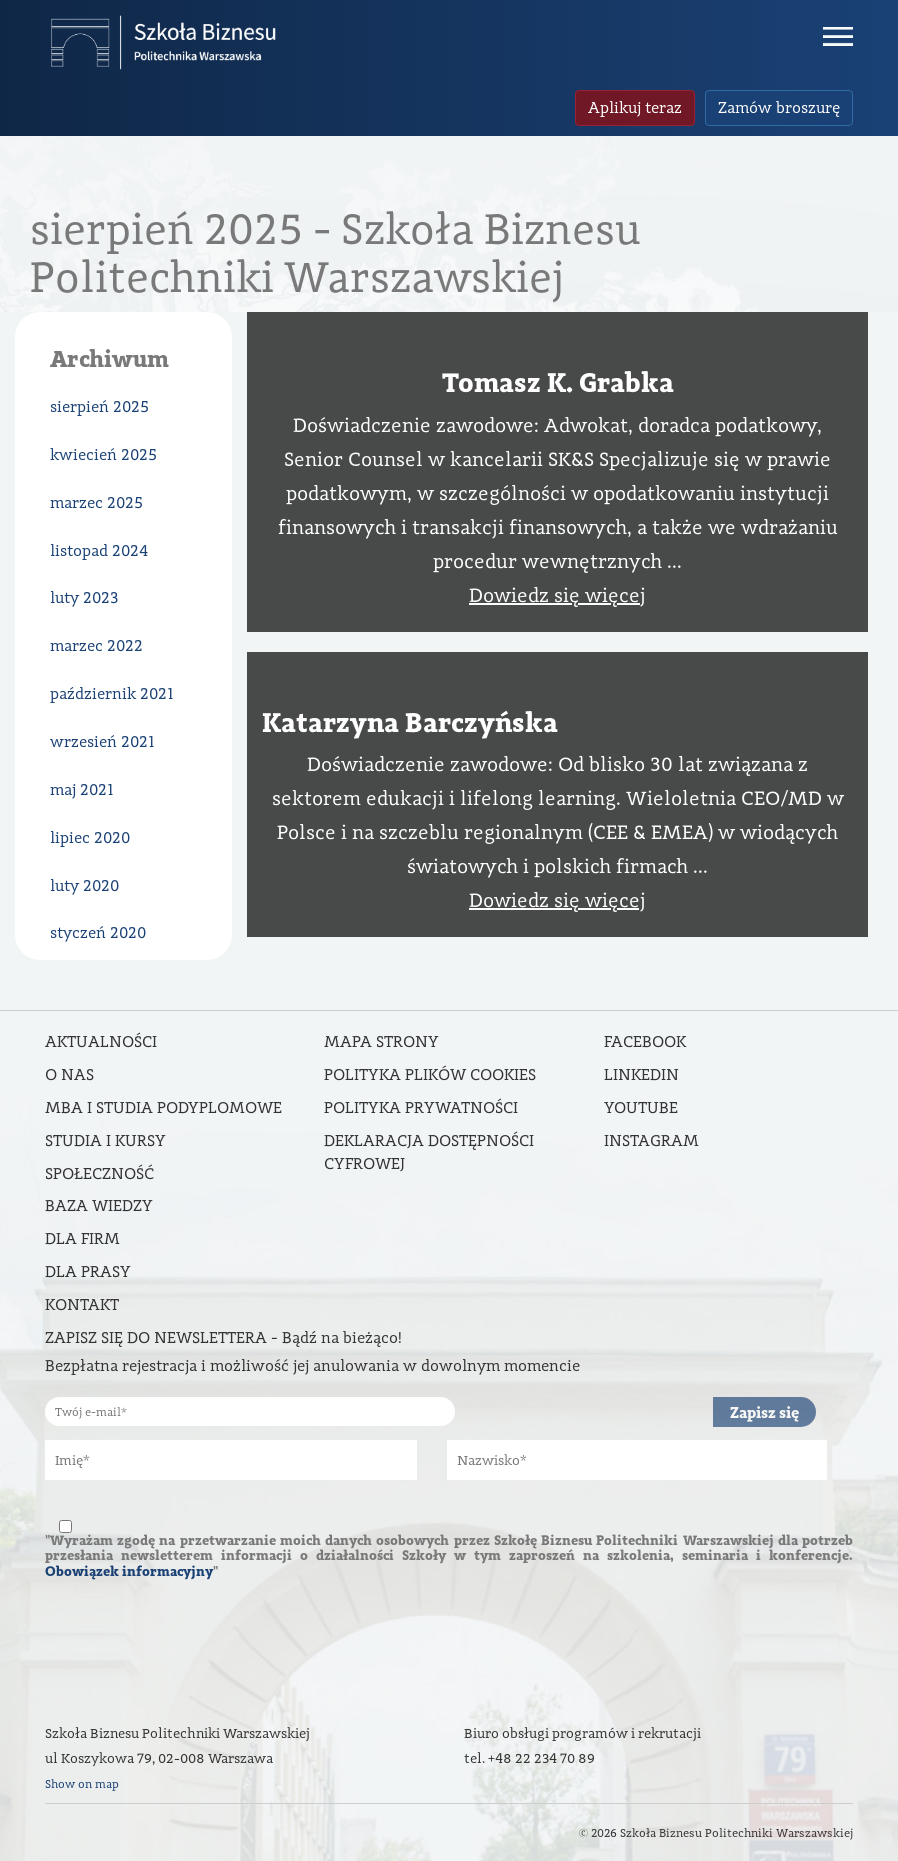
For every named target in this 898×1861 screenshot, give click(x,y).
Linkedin (641, 1074)
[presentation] (197, 1643)
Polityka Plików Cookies (430, 1074)
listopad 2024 (99, 550)
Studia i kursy (105, 1140)
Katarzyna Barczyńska (410, 722)
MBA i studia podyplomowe (163, 1107)
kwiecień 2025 (103, 454)
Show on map (82, 1783)
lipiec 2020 (90, 837)
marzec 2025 (96, 502)
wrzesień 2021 (102, 741)
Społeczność (99, 1173)
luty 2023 (84, 597)
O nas (69, 1074)
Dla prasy (88, 1271)
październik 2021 (112, 693)
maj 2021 (82, 789)
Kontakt (82, 1304)
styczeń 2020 (98, 932)
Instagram (651, 1140)
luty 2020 (84, 885)
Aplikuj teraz (635, 107)
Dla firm (82, 1238)
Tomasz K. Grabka (558, 382)
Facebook (645, 1041)
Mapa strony (381, 1041)
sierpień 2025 (99, 406)
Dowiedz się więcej (557, 595)
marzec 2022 (96, 645)
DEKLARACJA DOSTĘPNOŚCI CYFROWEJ (429, 1152)
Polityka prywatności (421, 1107)
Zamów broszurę (779, 107)
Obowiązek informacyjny (129, 1571)
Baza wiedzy (99, 1205)
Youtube (641, 1107)
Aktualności (101, 1041)
